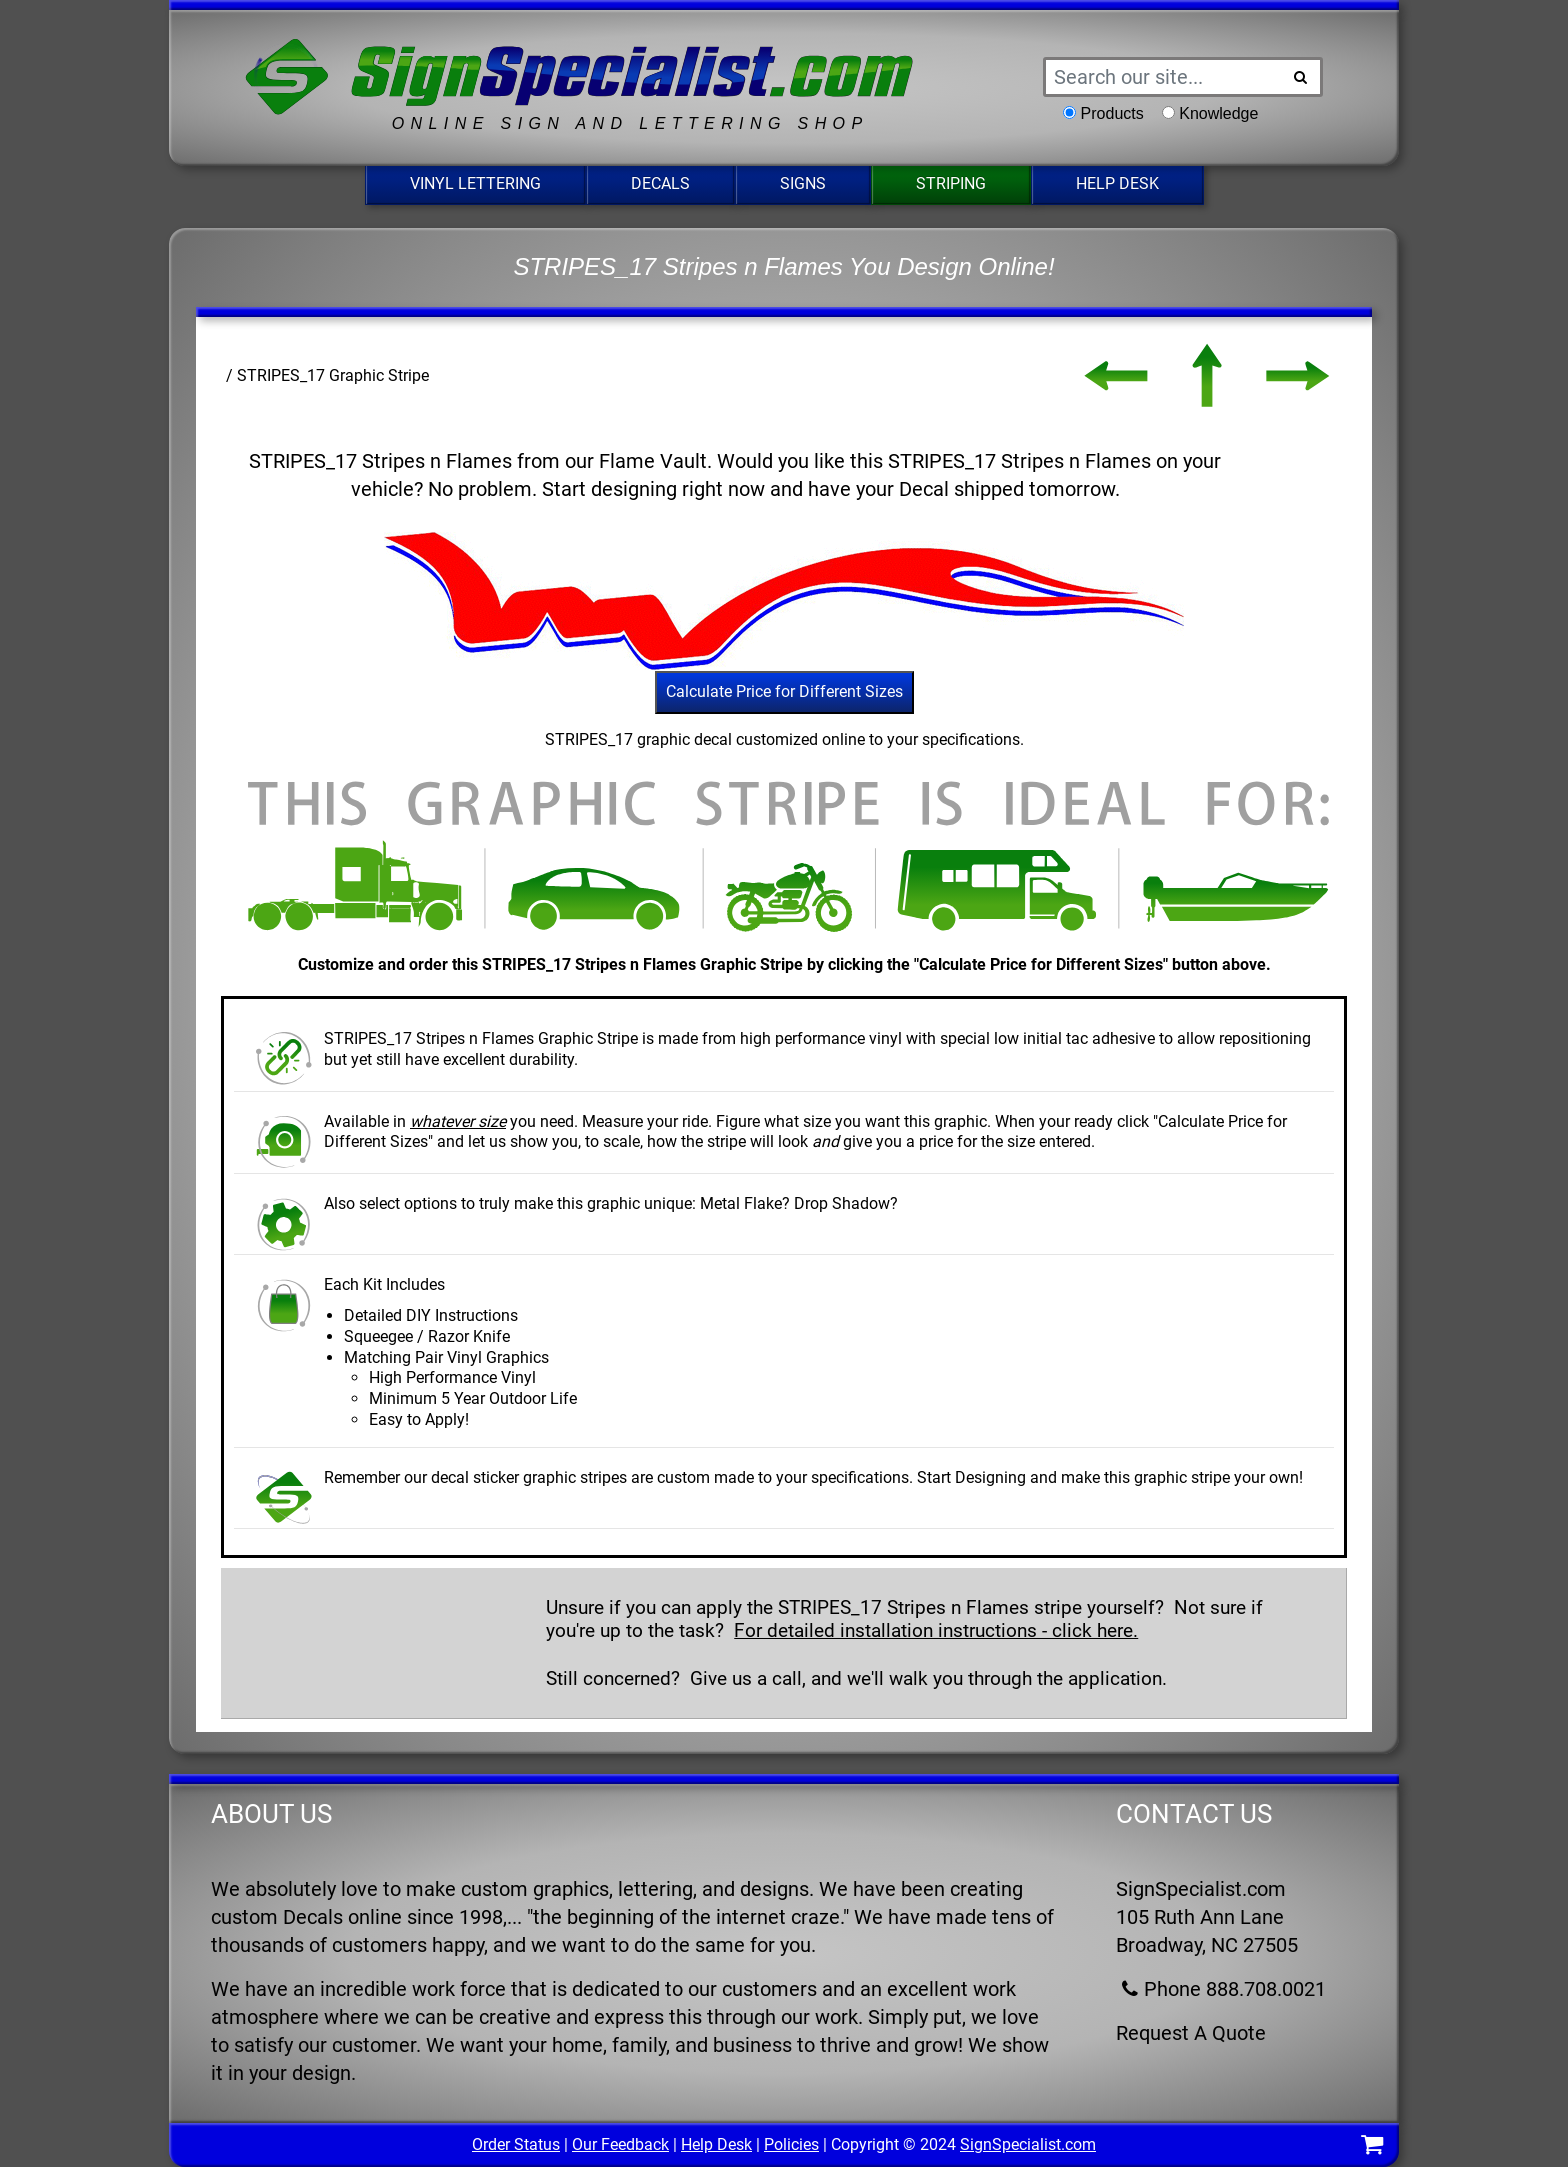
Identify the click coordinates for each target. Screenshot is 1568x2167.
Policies (791, 2144)
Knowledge (1218, 113)
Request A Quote (1191, 2033)
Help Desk (1117, 183)
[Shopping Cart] (1372, 2147)
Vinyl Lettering (475, 183)
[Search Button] (1301, 77)
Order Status (516, 2144)
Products (1112, 113)
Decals (660, 183)
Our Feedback (620, 2144)
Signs (803, 183)
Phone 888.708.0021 (1221, 1989)
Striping (951, 183)
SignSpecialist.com (1028, 2144)
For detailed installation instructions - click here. (936, 1630)
